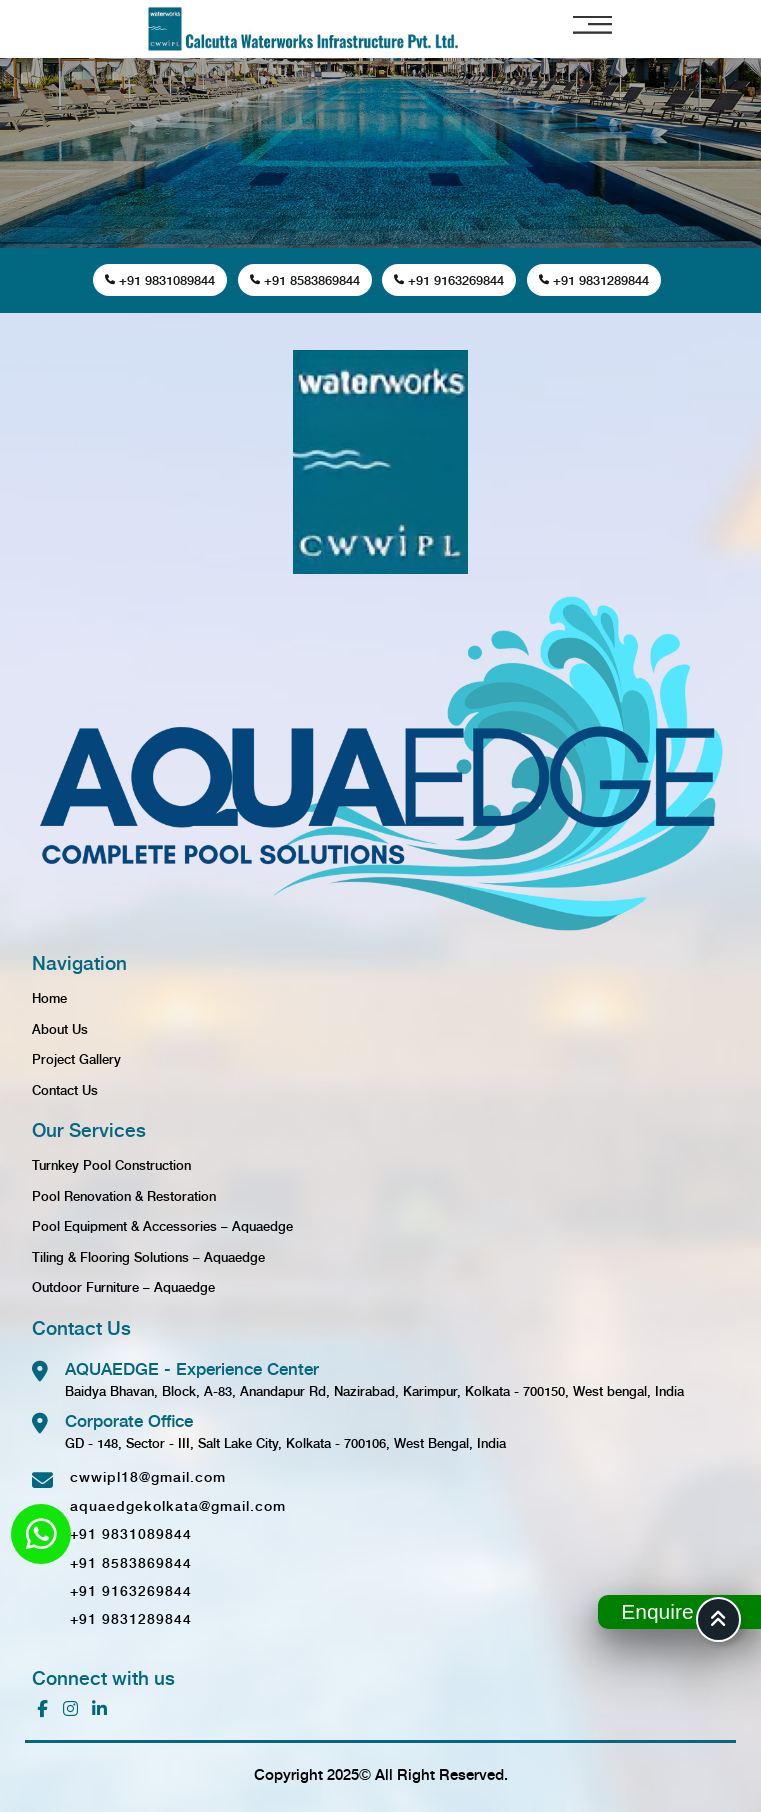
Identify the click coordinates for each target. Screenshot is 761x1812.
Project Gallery (76, 1058)
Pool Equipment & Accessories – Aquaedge (162, 1225)
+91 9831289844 (594, 279)
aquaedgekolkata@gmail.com (178, 1505)
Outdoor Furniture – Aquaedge (123, 1286)
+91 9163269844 (449, 279)
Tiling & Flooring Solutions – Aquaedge (148, 1256)
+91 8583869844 (305, 279)
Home (49, 997)
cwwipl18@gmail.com (148, 1476)
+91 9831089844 (160, 279)
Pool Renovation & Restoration (124, 1195)
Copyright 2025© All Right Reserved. (381, 1774)
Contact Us (65, 1089)
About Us (60, 1028)
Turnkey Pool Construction (111, 1164)
